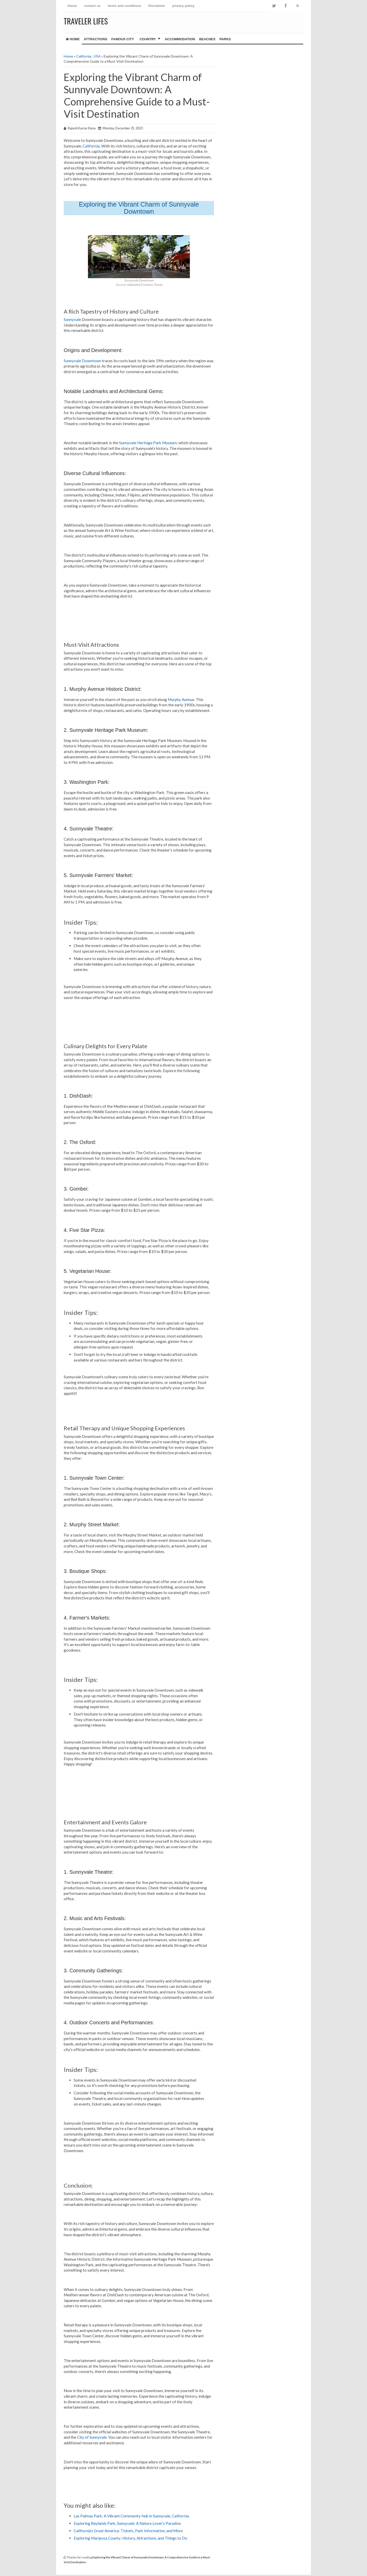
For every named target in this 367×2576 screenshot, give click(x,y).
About (72, 6)
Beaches (207, 39)
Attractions (95, 39)
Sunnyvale (72, 319)
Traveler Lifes (86, 21)
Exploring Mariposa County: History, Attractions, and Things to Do (130, 2538)
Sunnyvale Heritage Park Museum (148, 442)
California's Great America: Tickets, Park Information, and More (128, 2530)
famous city (122, 39)
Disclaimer (156, 6)
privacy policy (183, 6)
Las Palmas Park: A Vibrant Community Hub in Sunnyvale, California (131, 2516)
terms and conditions (124, 6)
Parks (225, 39)
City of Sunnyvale (92, 2437)
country (148, 39)
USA (97, 56)
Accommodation (180, 39)
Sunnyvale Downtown (82, 360)
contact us (92, 6)
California (83, 56)
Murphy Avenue (181, 699)
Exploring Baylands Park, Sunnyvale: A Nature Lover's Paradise (127, 2523)
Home (73, 39)
